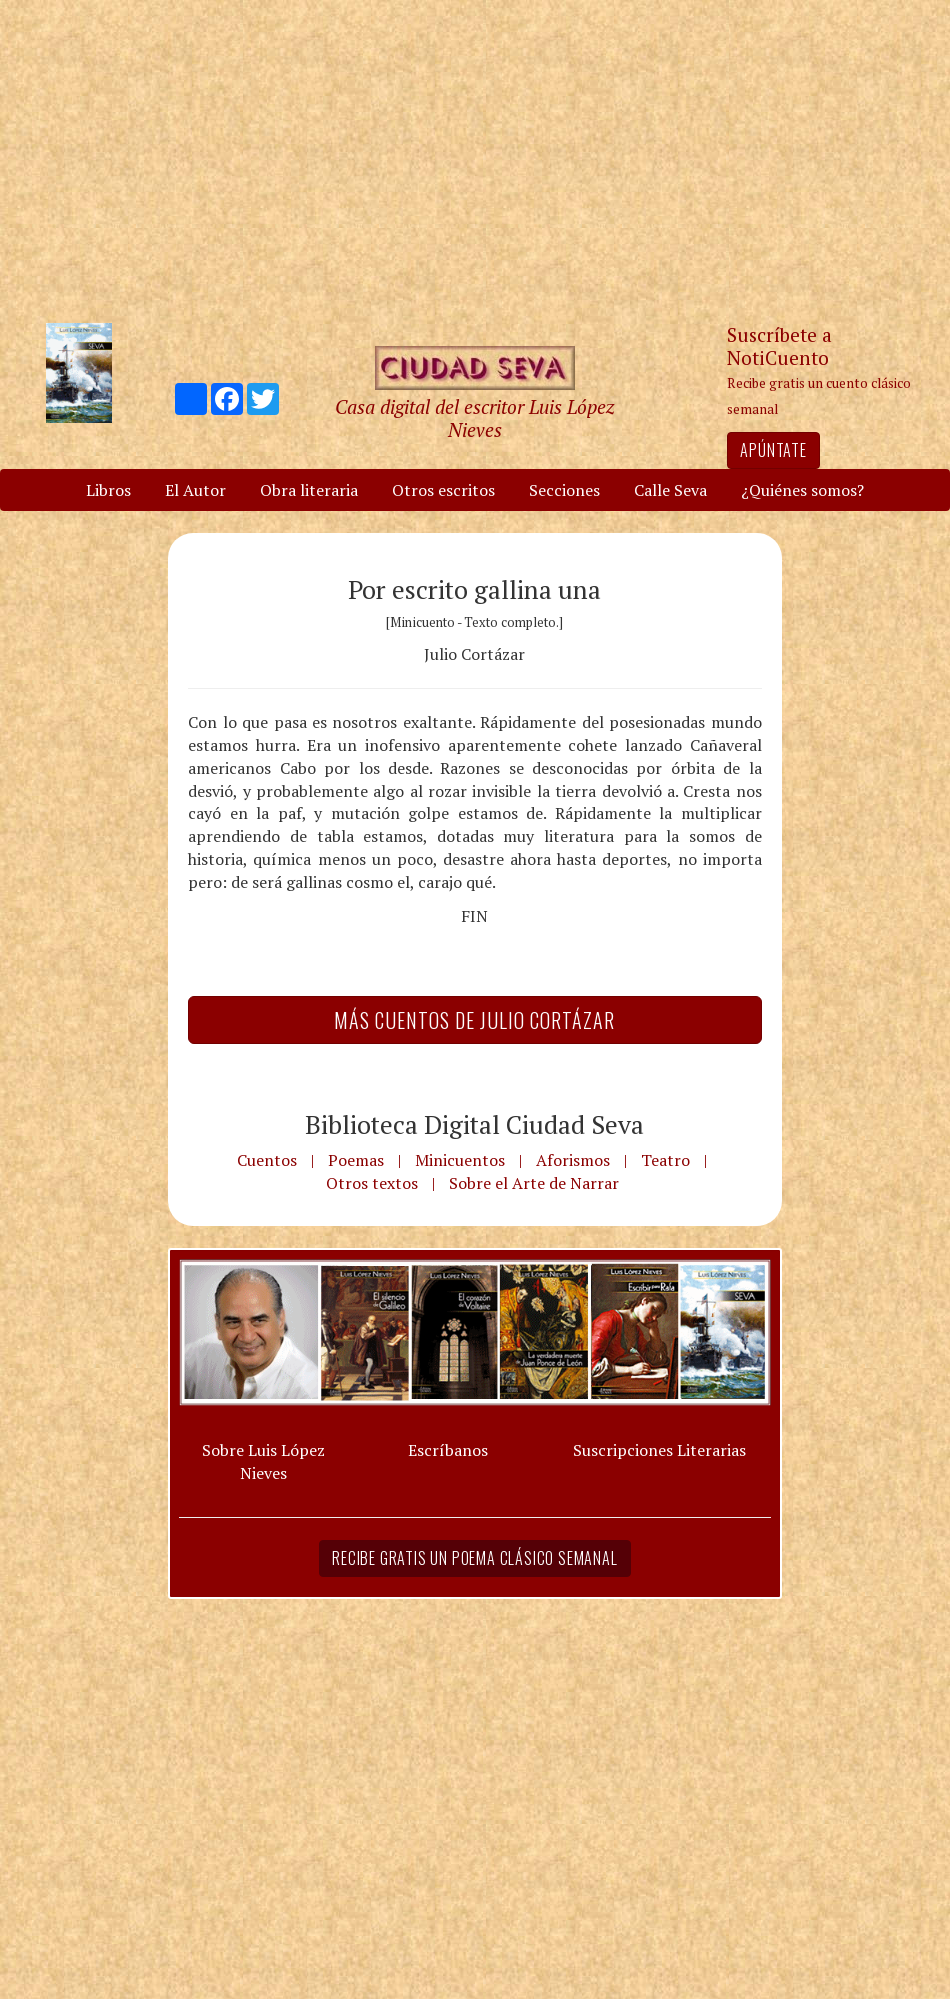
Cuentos (267, 1160)
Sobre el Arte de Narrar (534, 1183)
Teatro (665, 1160)
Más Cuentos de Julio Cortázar (474, 1020)
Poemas (356, 1160)
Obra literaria (309, 490)
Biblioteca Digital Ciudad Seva (474, 1124)
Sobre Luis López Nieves (263, 1461)
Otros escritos (443, 490)
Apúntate (773, 450)
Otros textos (372, 1183)
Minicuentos (460, 1160)
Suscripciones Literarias (659, 1450)
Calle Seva (670, 490)
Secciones (564, 490)
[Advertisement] (475, 160)
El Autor (195, 490)
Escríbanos (448, 1450)
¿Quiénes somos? (802, 490)
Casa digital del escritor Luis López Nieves (474, 418)
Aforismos (573, 1160)
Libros (108, 490)
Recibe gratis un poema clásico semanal (474, 1558)
